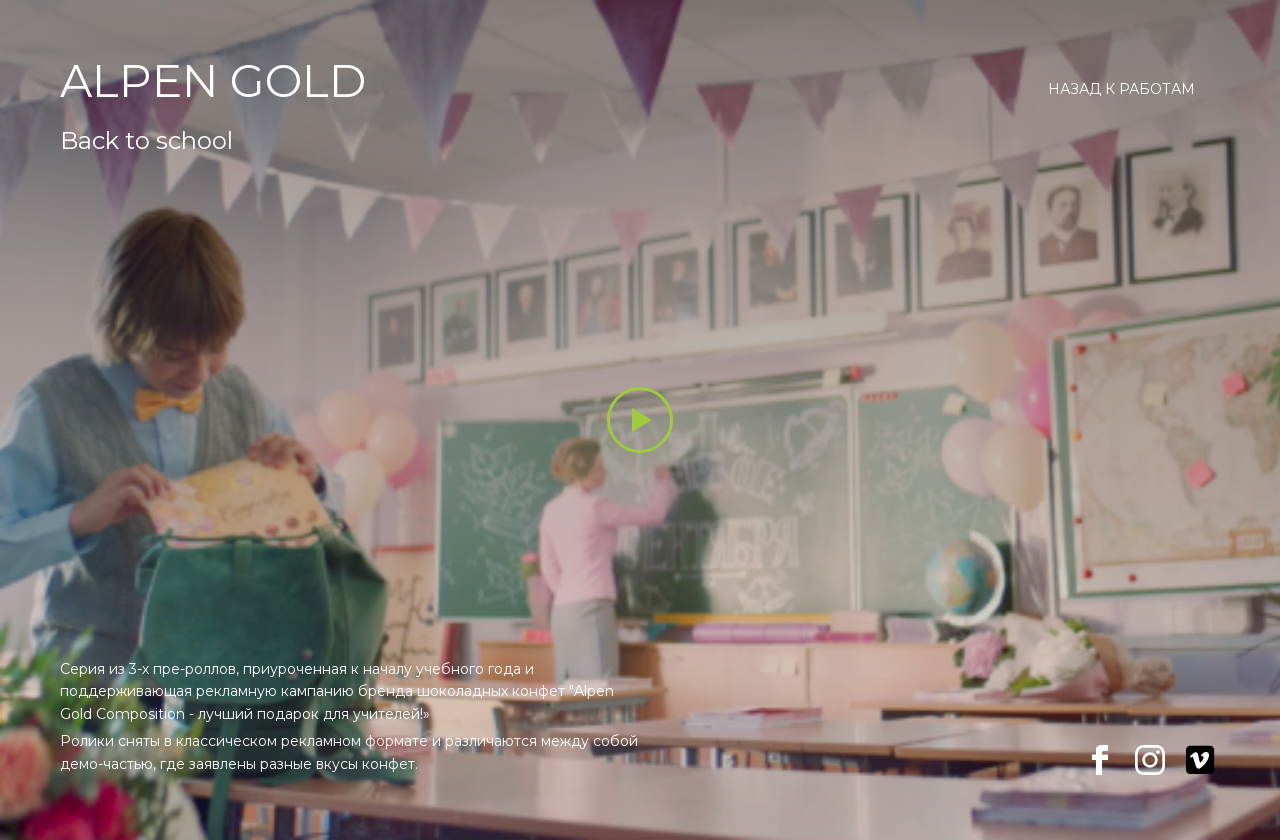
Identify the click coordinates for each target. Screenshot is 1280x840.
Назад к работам (1121, 89)
